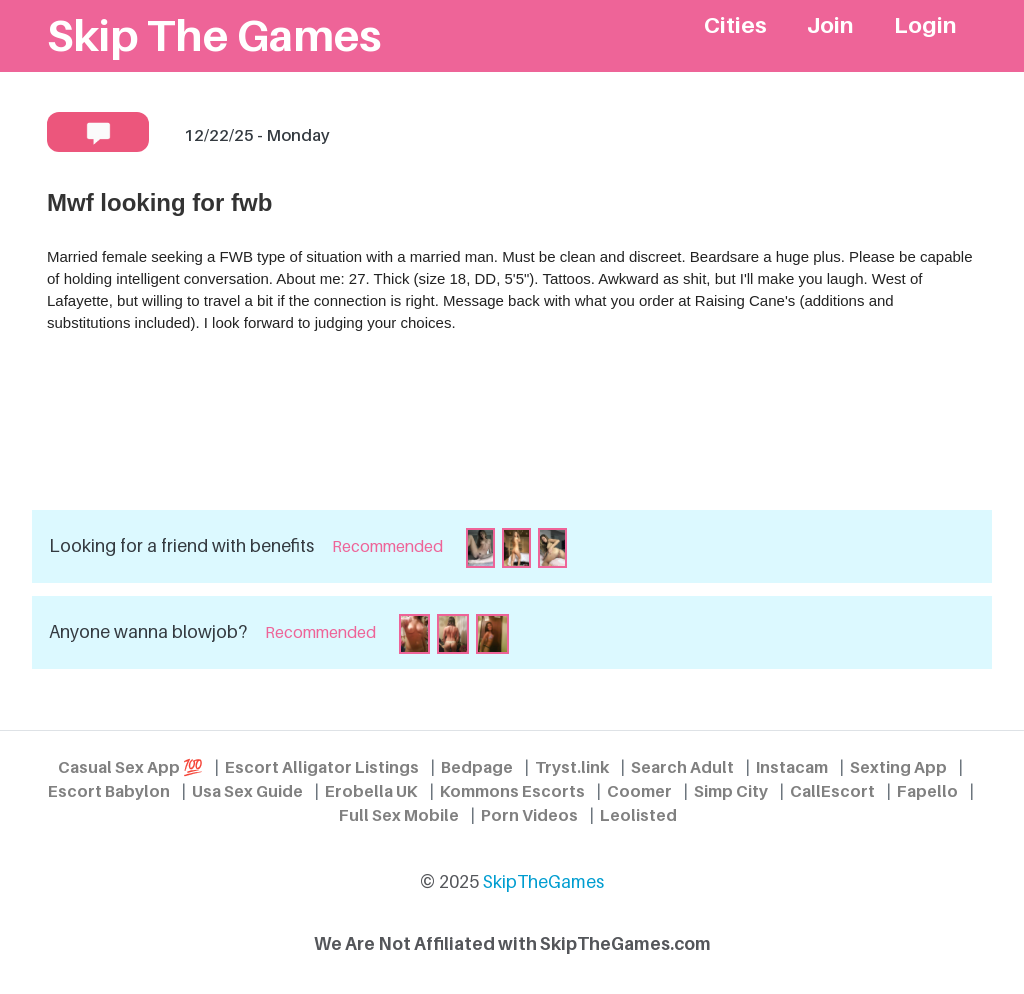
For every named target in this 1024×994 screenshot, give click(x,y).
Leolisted (638, 815)
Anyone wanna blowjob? (148, 631)
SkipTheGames (543, 881)
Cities (735, 24)
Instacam (792, 767)
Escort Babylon (109, 791)
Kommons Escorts (512, 791)
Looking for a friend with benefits (181, 545)
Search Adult (682, 767)
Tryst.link (572, 767)
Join (830, 24)
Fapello (927, 791)
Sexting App (898, 767)
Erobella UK (371, 791)
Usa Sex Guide (247, 791)
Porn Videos (529, 815)
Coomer (639, 791)
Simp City (731, 791)
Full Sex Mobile (399, 815)
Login (925, 24)
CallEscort (832, 791)
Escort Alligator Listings (322, 767)
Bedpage (477, 767)
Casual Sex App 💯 (130, 767)
